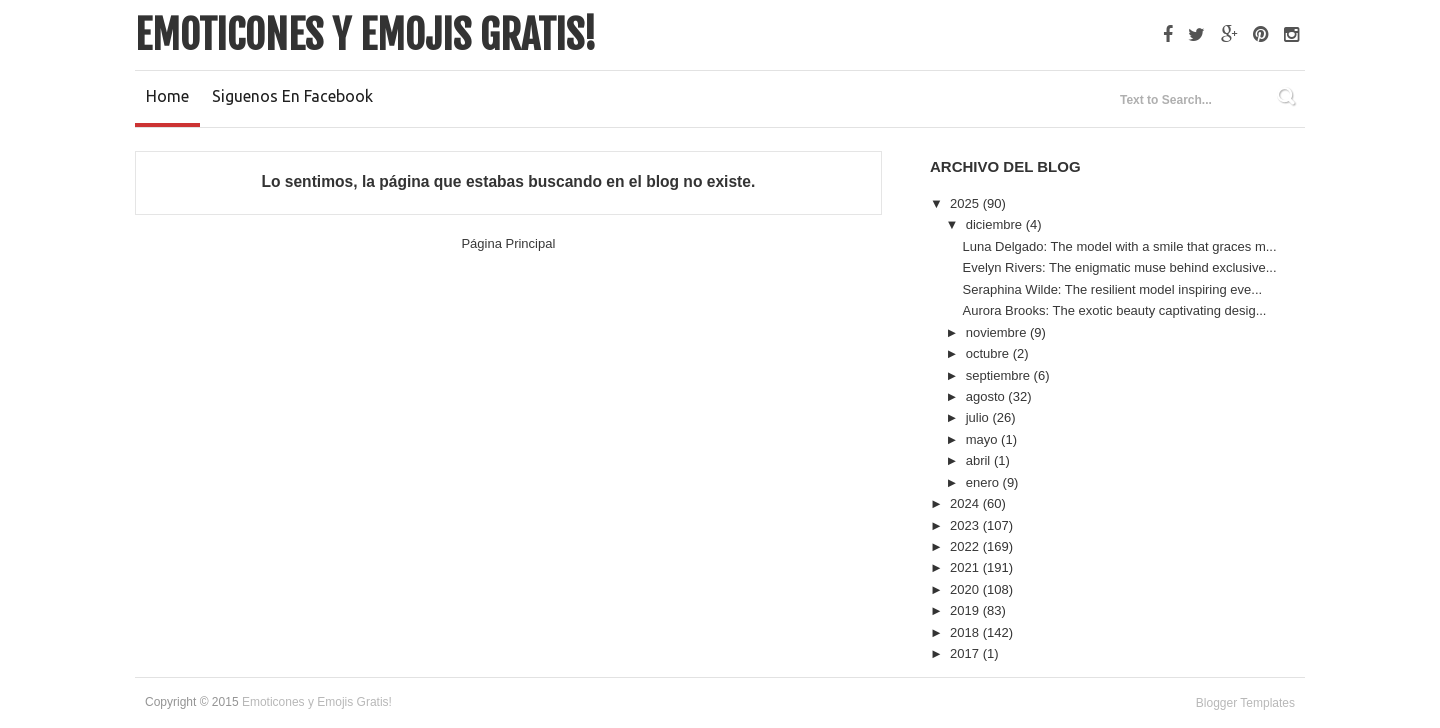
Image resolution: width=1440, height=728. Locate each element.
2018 (966, 632)
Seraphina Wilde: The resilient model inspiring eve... (1112, 289)
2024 (966, 503)
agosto (987, 396)
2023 (966, 525)
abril (980, 460)
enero (984, 482)
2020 (966, 589)
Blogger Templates (1245, 703)
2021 (966, 567)
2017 (966, 653)
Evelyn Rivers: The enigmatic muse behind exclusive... (1119, 267)
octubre (989, 353)
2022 (966, 546)
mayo (983, 439)
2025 (966, 203)
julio (979, 417)
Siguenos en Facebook (292, 96)
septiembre (1000, 375)
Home (167, 96)
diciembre (996, 224)
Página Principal (508, 243)
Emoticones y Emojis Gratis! (366, 35)
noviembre (998, 332)
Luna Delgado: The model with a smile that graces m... (1119, 246)
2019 (966, 610)
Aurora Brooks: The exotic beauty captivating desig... (1114, 310)
